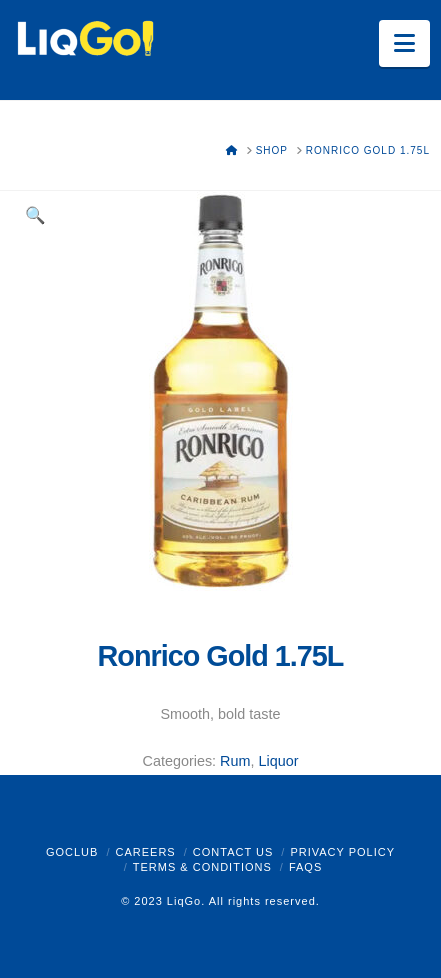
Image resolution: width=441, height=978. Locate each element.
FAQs (305, 867)
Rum (235, 761)
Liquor (278, 761)
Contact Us (233, 852)
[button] (404, 43)
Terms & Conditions (202, 867)
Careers (145, 852)
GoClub (72, 852)
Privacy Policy (342, 852)
